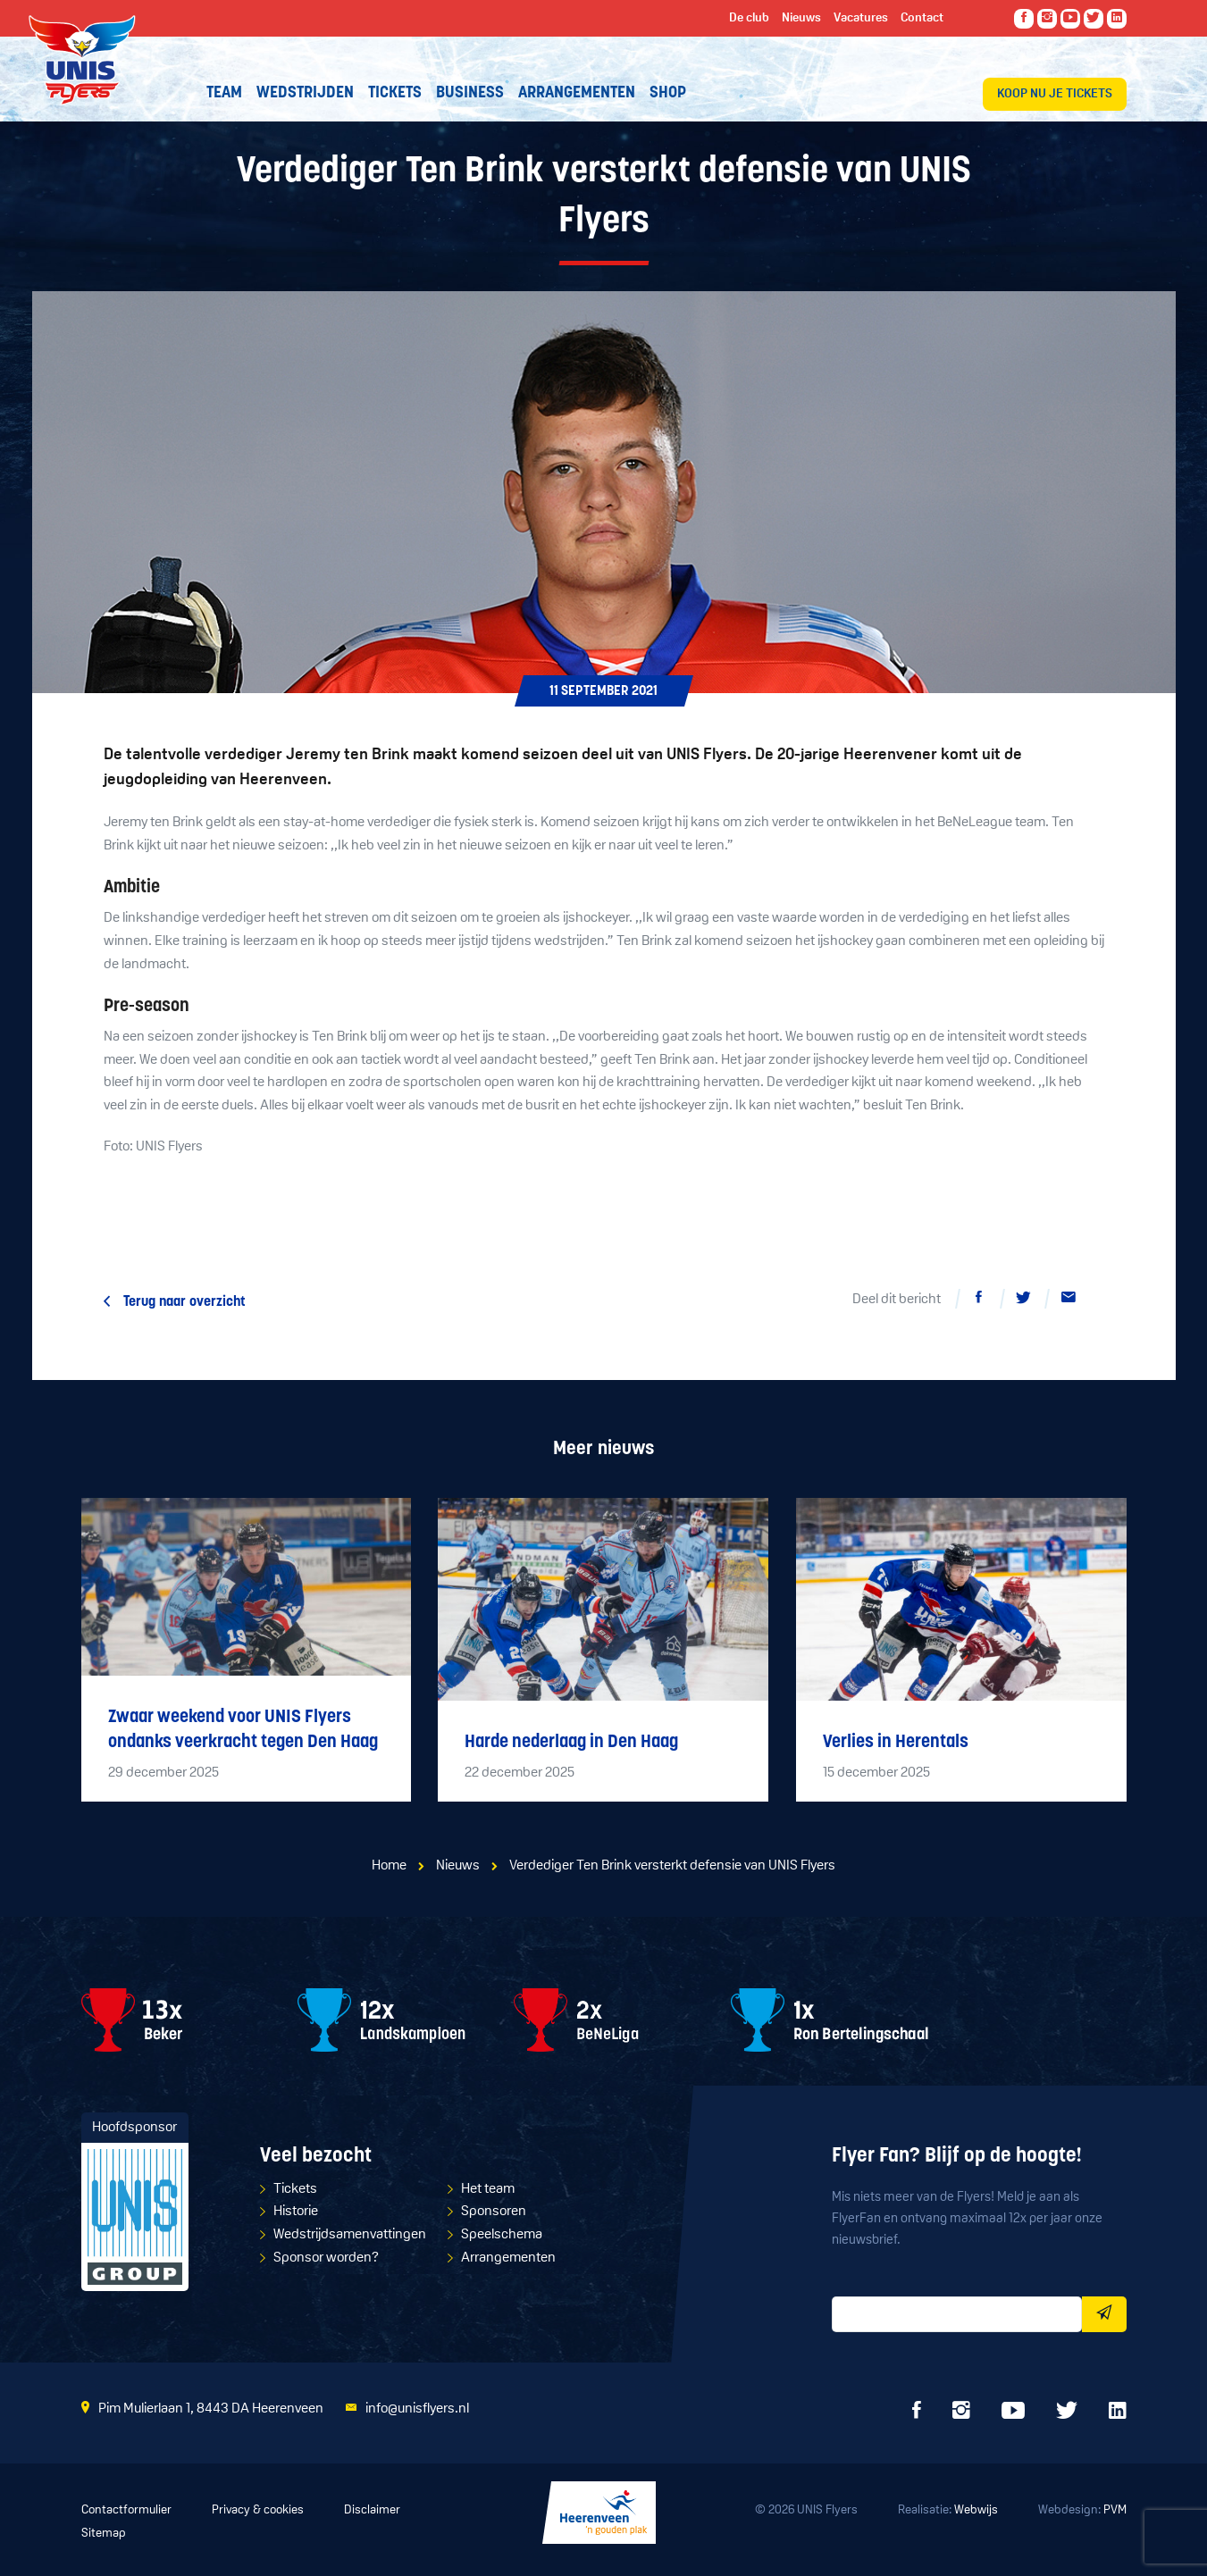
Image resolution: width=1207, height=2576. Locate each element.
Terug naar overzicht (184, 1302)
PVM (1115, 2510)
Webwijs (976, 2510)
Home (389, 1866)
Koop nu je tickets (1054, 94)
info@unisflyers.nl (417, 2409)
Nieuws (458, 1866)
